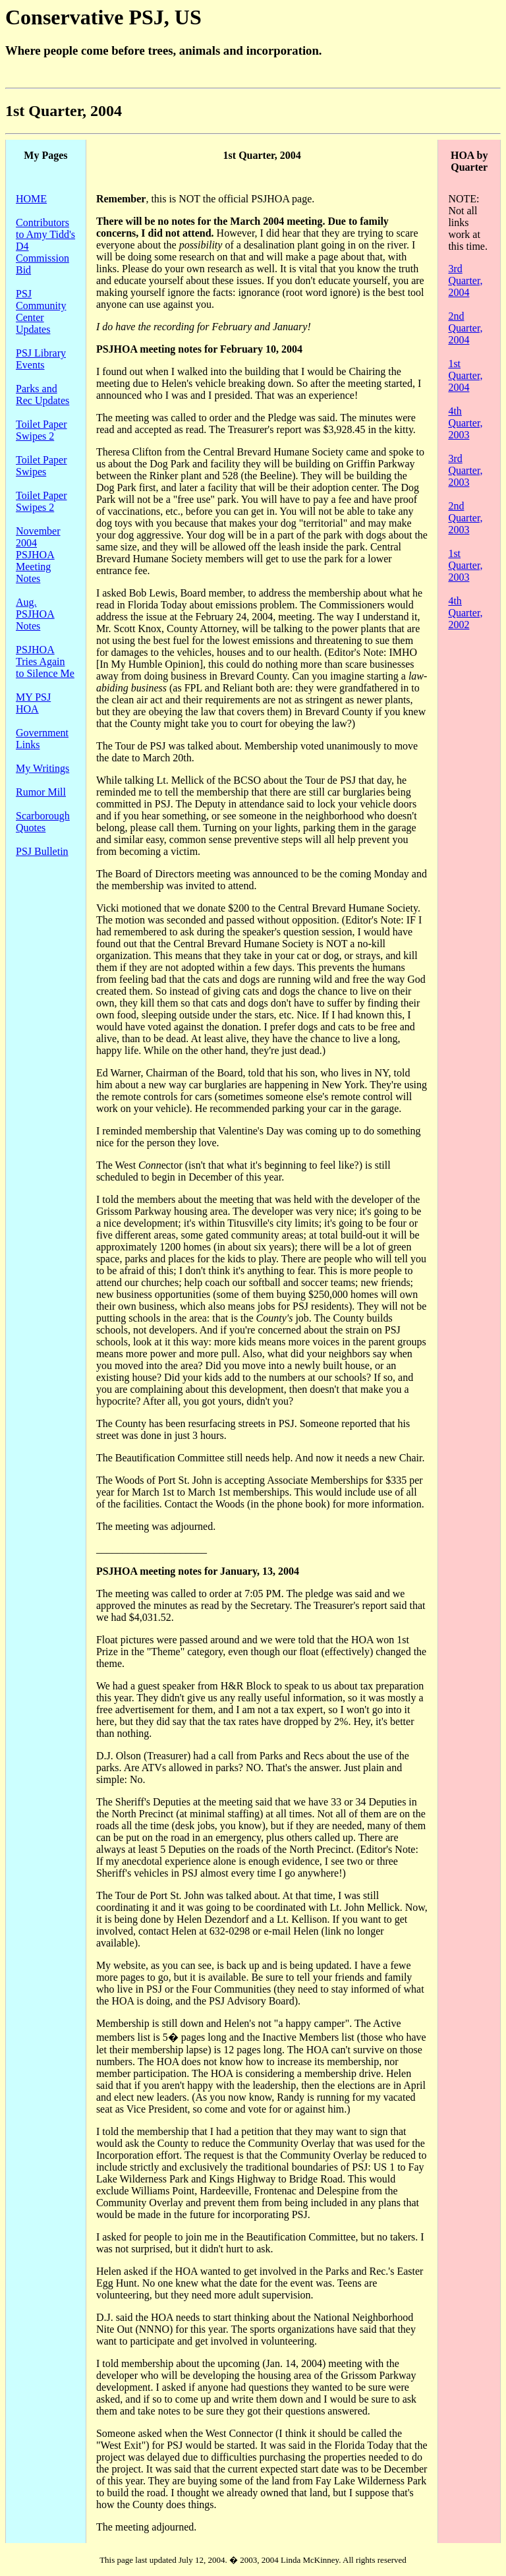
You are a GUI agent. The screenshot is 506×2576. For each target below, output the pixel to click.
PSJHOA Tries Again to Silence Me (45, 661)
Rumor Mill (41, 792)
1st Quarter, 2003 (465, 565)
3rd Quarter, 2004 (465, 280)
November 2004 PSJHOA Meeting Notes (38, 554)
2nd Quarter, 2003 (465, 517)
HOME (31, 198)
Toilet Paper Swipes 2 (41, 430)
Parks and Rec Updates (42, 394)
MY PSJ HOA (33, 703)
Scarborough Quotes (43, 821)
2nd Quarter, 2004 (465, 327)
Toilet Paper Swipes (41, 465)
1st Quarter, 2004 (465, 375)
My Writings (42, 768)
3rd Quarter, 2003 (465, 470)
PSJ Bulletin (42, 851)
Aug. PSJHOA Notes (35, 614)
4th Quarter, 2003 (465, 422)
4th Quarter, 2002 (465, 612)
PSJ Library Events (41, 358)
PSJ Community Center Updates (41, 311)
